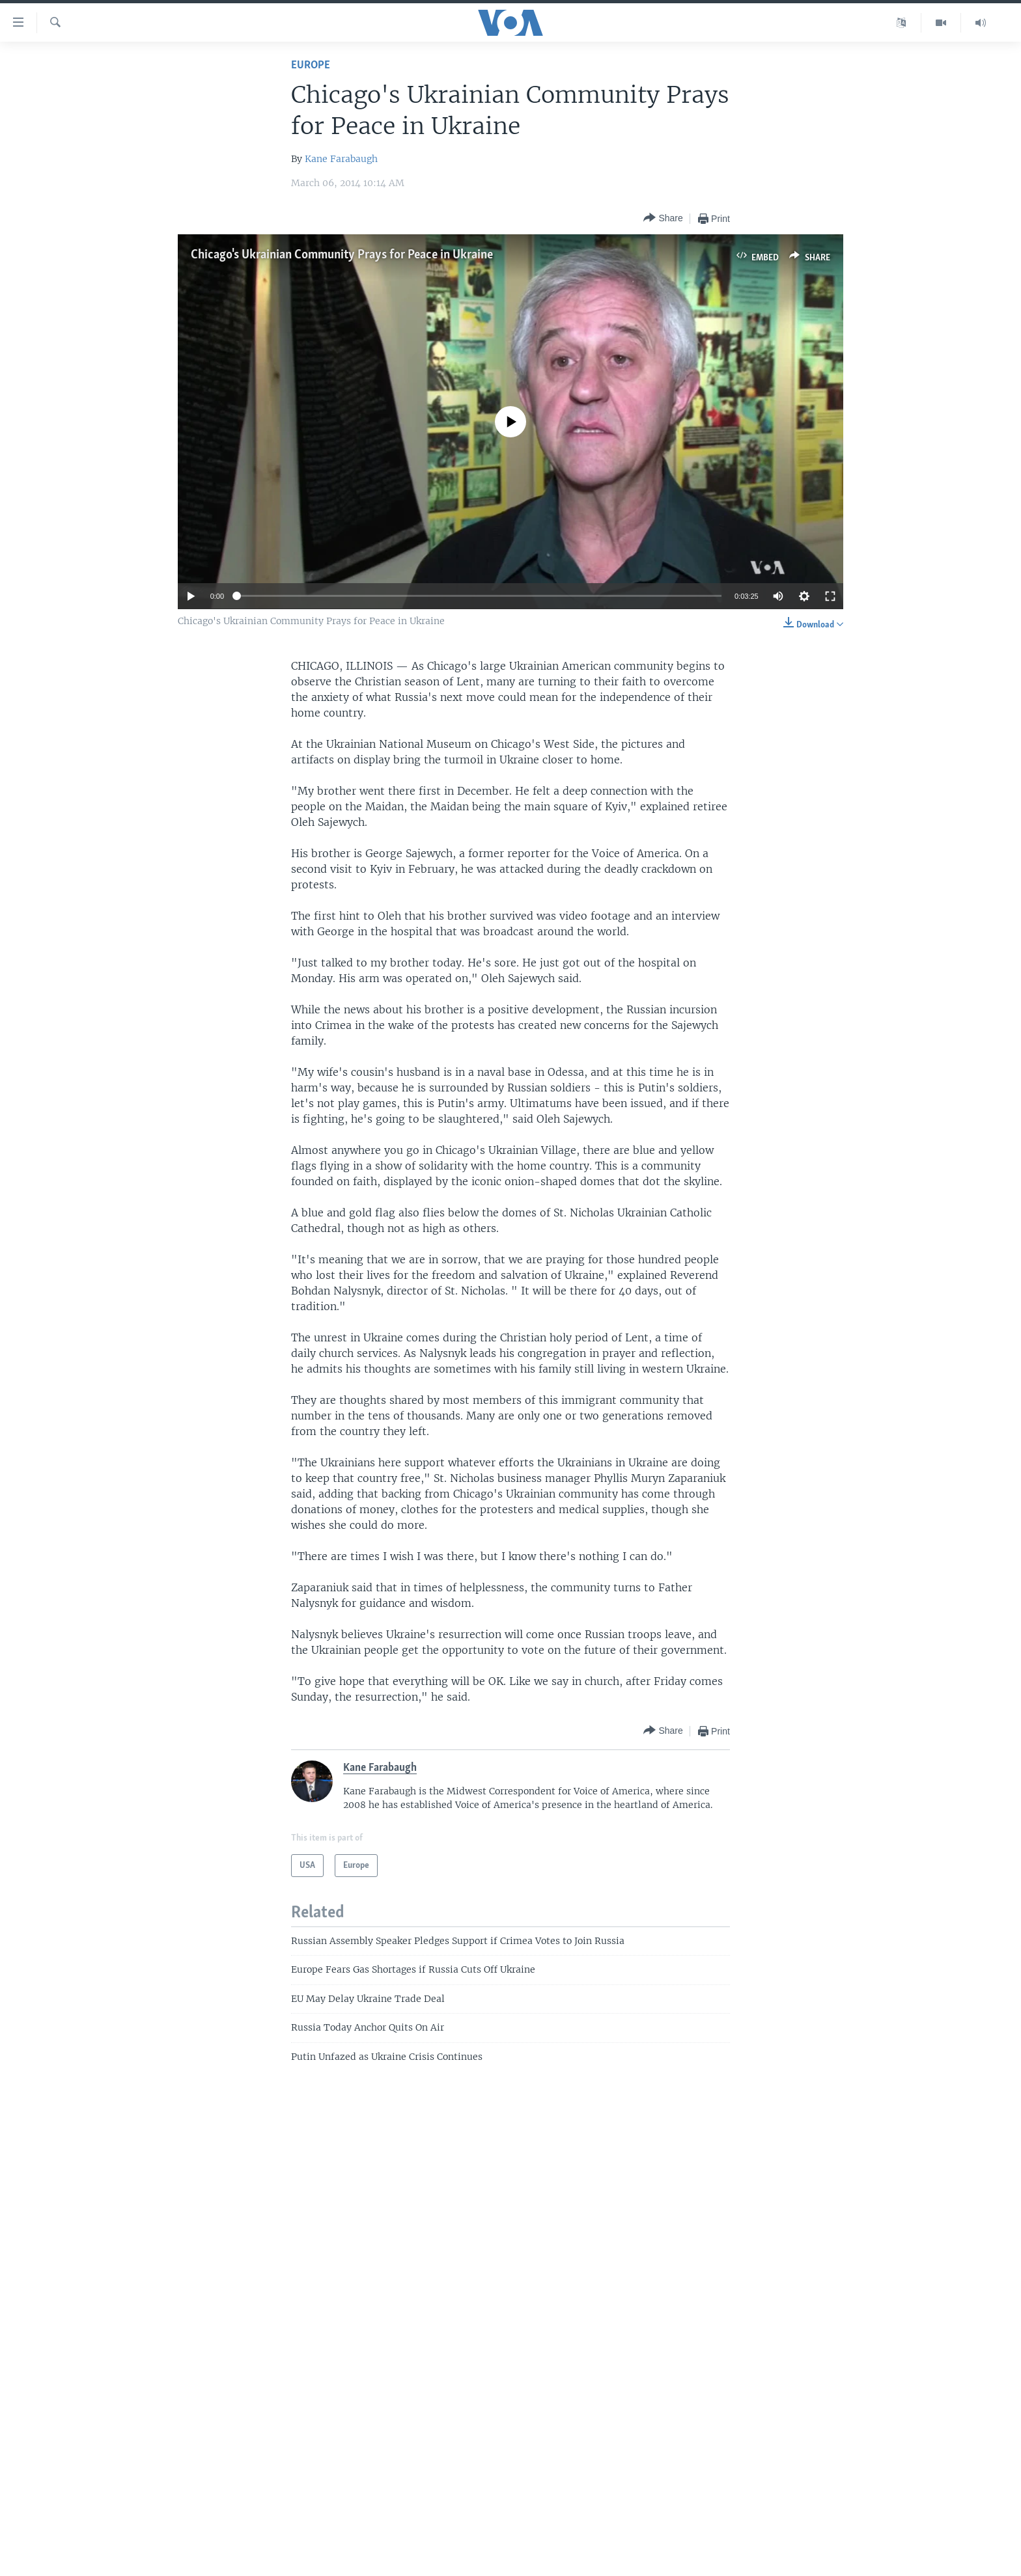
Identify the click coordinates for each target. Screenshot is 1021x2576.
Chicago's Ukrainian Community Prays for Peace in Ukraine (342, 255)
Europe (310, 65)
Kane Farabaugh (341, 159)
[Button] (662, 218)
